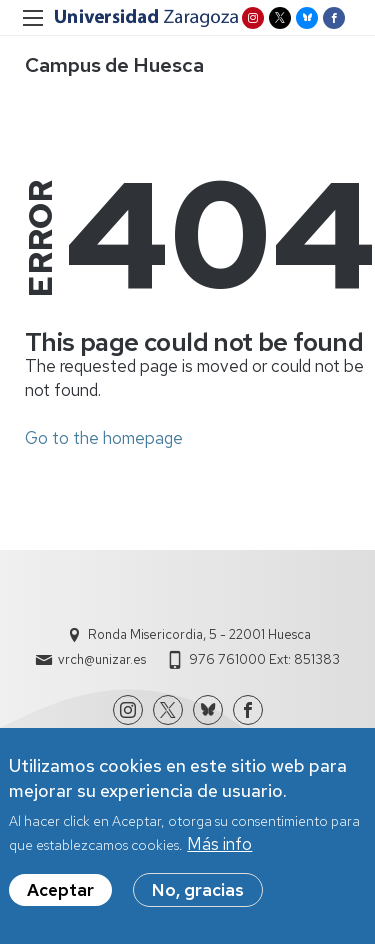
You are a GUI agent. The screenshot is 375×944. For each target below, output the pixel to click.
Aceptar (60, 897)
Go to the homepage (104, 438)
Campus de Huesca (114, 65)
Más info (219, 851)
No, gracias (198, 897)
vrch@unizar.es (102, 659)
